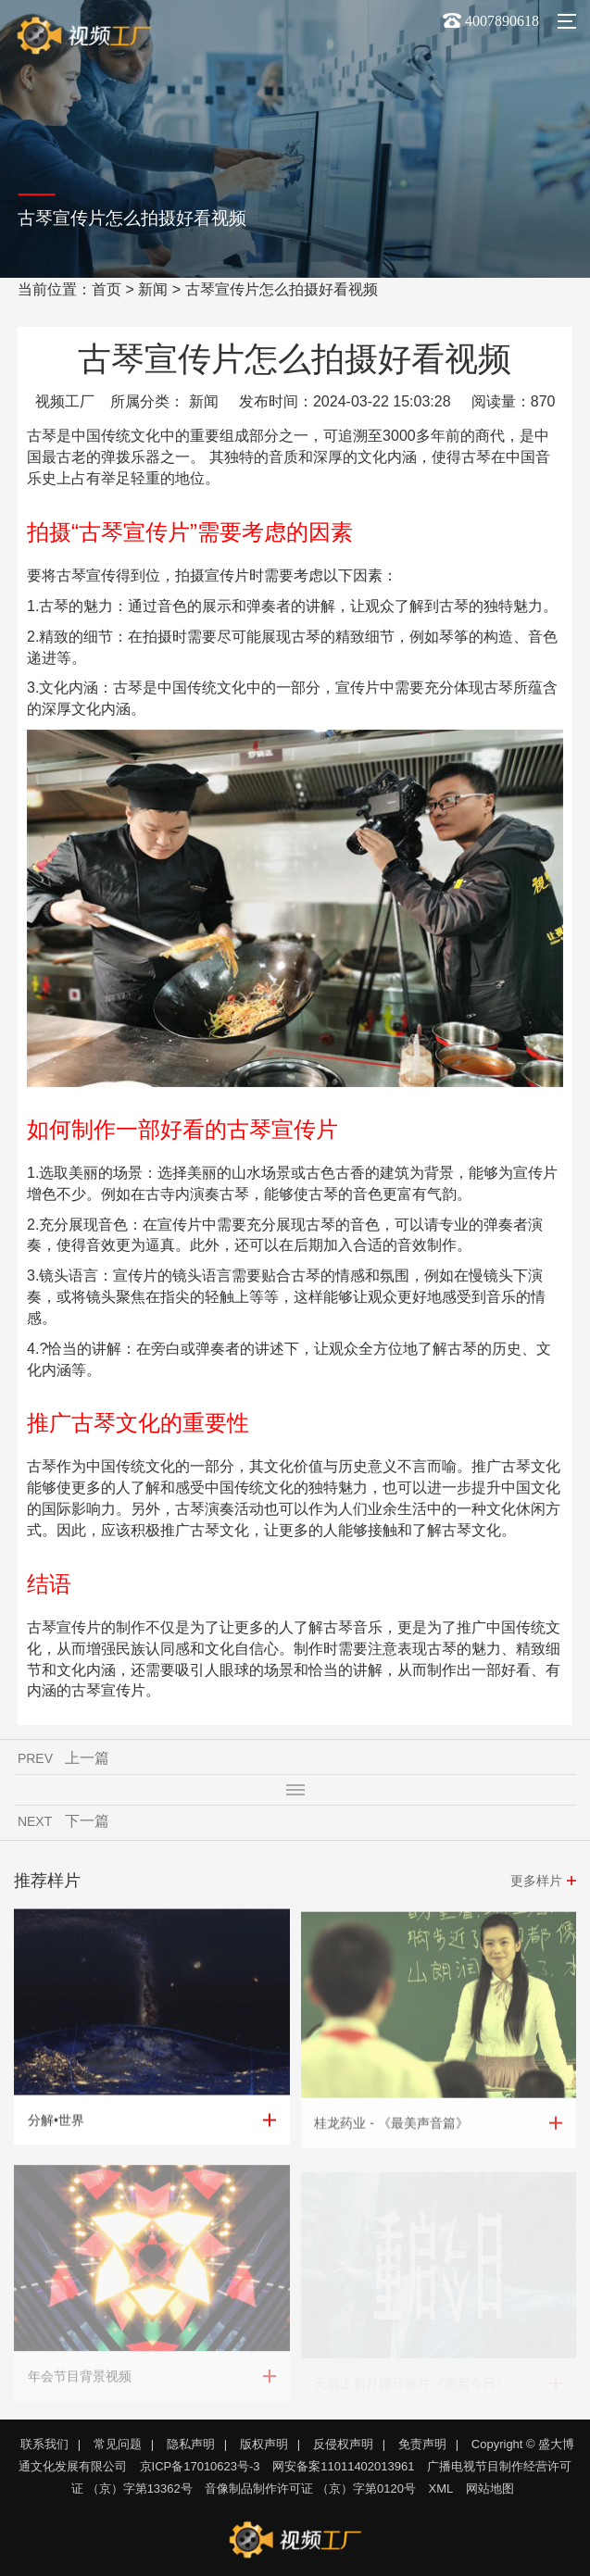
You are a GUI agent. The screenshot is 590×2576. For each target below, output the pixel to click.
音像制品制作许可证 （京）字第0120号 (310, 2488)
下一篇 (87, 1823)
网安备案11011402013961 (343, 2466)
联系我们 (44, 2444)
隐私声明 (191, 2444)
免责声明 (422, 2444)
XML (441, 2488)
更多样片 (536, 1882)
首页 (106, 289)
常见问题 (118, 2444)
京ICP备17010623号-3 (200, 2466)
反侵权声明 (343, 2444)
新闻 (153, 289)
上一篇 (87, 1760)
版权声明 (264, 2444)
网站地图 (490, 2488)
